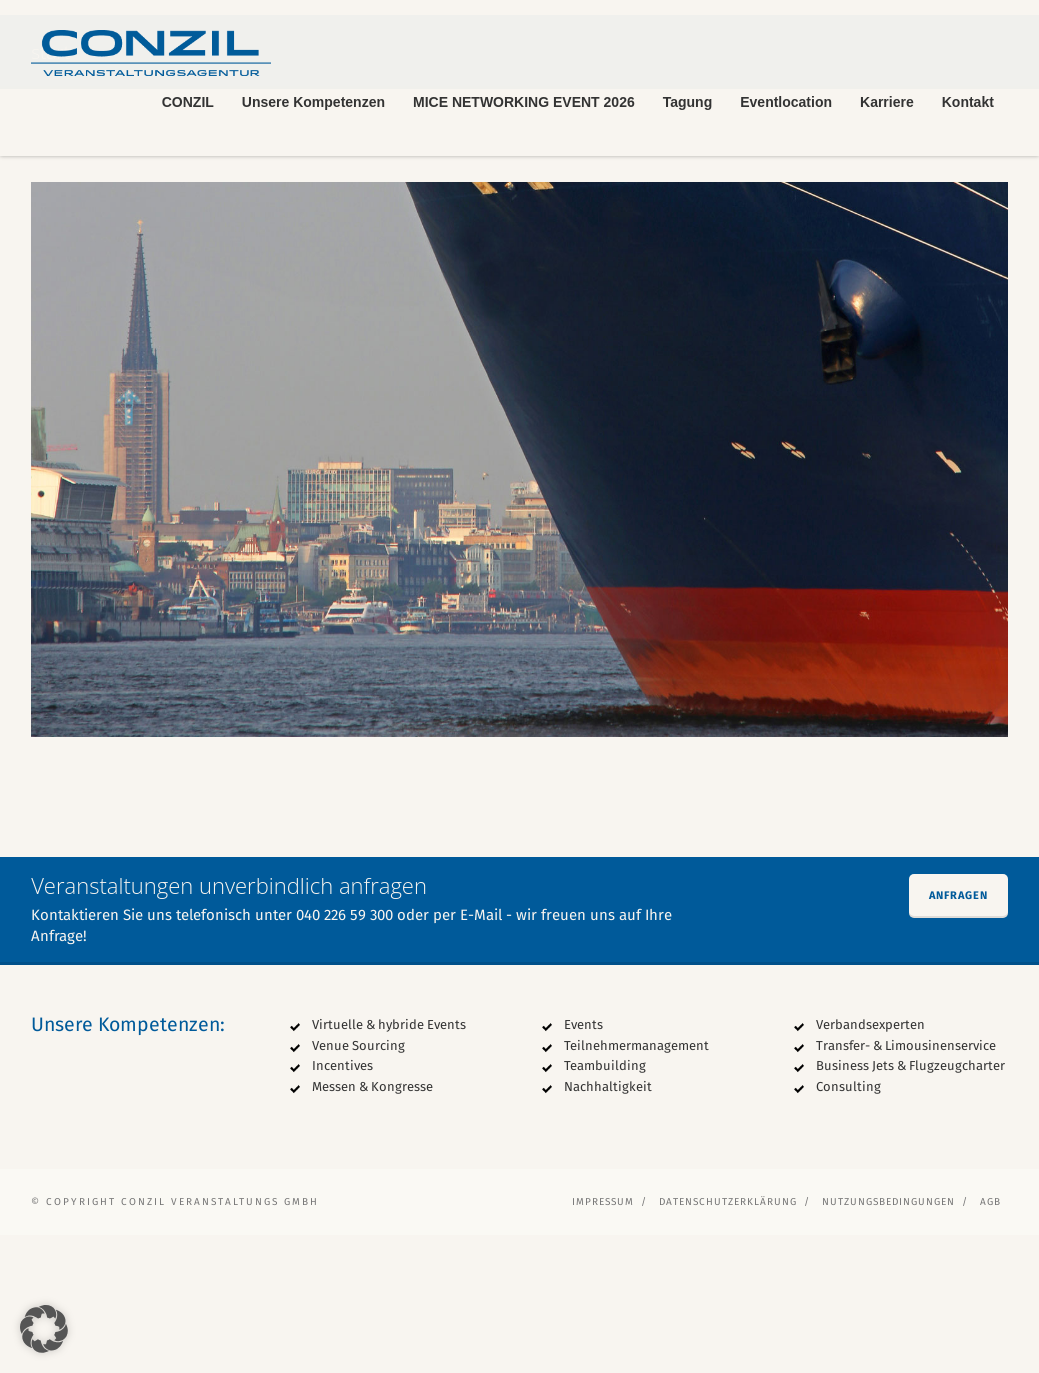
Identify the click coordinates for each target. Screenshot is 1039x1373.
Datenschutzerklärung (728, 1340)
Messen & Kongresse (372, 1224)
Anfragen (958, 1033)
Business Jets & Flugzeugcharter (910, 1203)
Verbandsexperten (870, 1162)
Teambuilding (605, 1203)
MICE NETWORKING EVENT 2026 (524, 102)
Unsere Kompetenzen (313, 102)
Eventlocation (786, 102)
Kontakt (968, 102)
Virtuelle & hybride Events (389, 1162)
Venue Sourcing (358, 1183)
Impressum (603, 1340)
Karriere (887, 102)
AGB (990, 1340)
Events (583, 1162)
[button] (44, 1329)
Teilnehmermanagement (636, 1183)
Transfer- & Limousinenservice (906, 1183)
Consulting (848, 1224)
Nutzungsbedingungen (888, 1340)
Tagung (688, 102)
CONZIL (188, 102)
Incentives (342, 1203)
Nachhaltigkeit (608, 1224)
